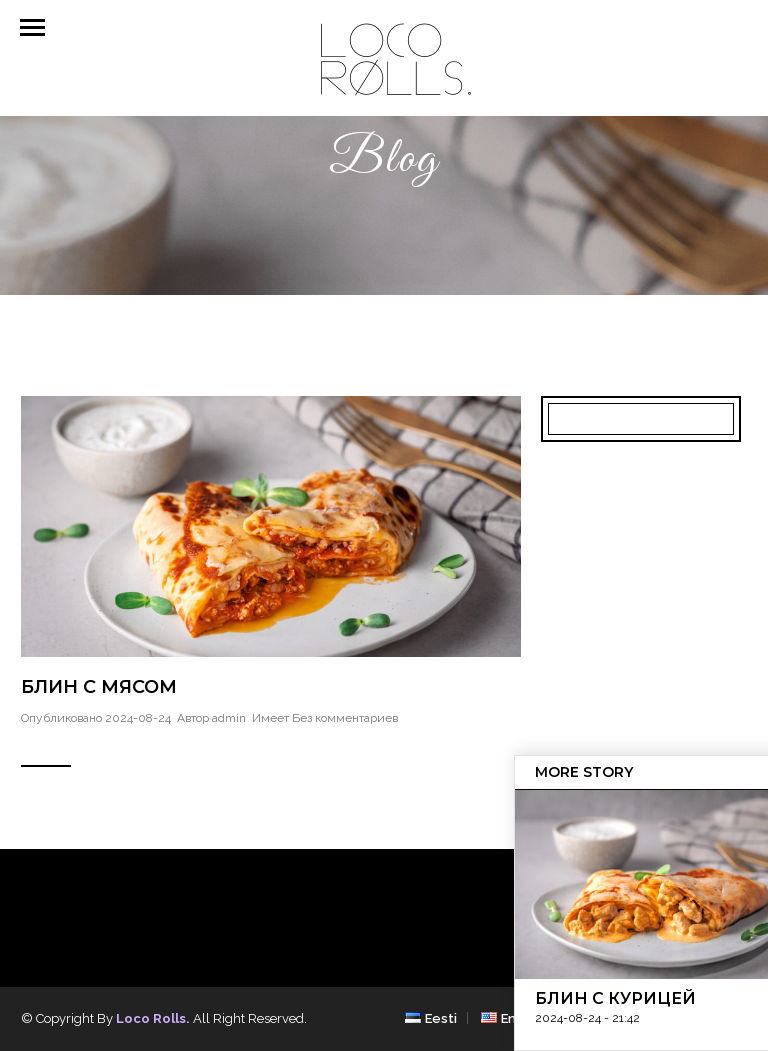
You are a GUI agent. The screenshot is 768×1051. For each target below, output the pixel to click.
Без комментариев (345, 718)
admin (229, 718)
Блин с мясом (99, 687)
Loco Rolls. (153, 1018)
